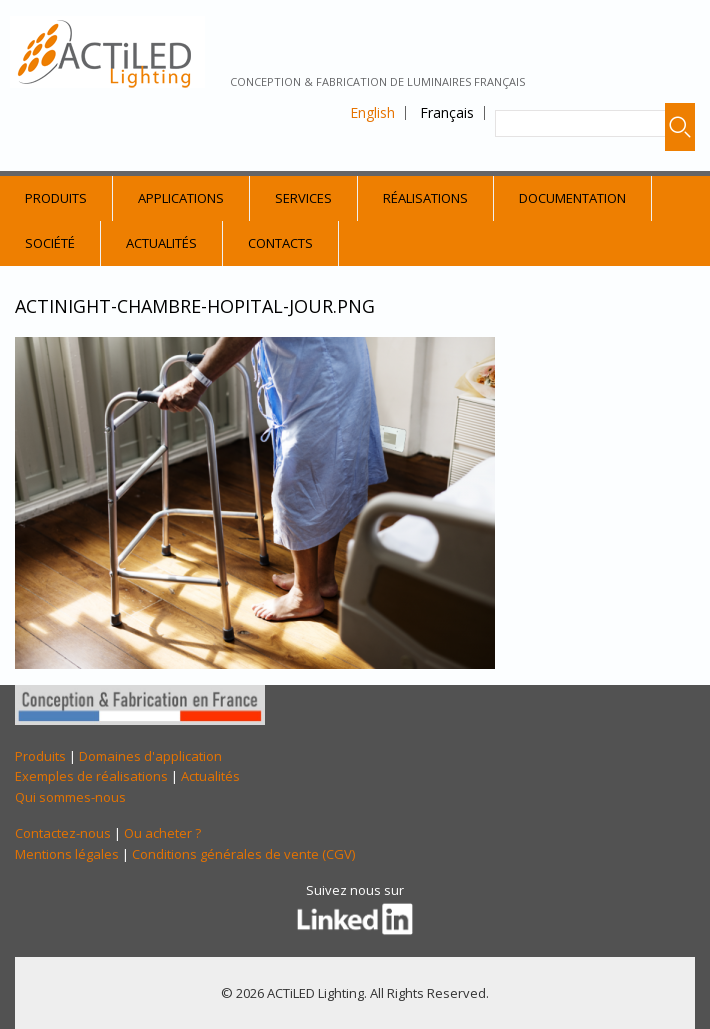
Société (50, 243)
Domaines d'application (150, 756)
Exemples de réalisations (91, 776)
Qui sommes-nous (70, 797)
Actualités (161, 243)
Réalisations (425, 198)
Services (303, 198)
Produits (56, 198)
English (372, 112)
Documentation (572, 198)
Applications (181, 198)
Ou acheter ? (162, 833)
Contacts (280, 243)
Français (447, 112)
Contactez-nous (63, 833)
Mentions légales (67, 854)
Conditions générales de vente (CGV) (243, 854)
